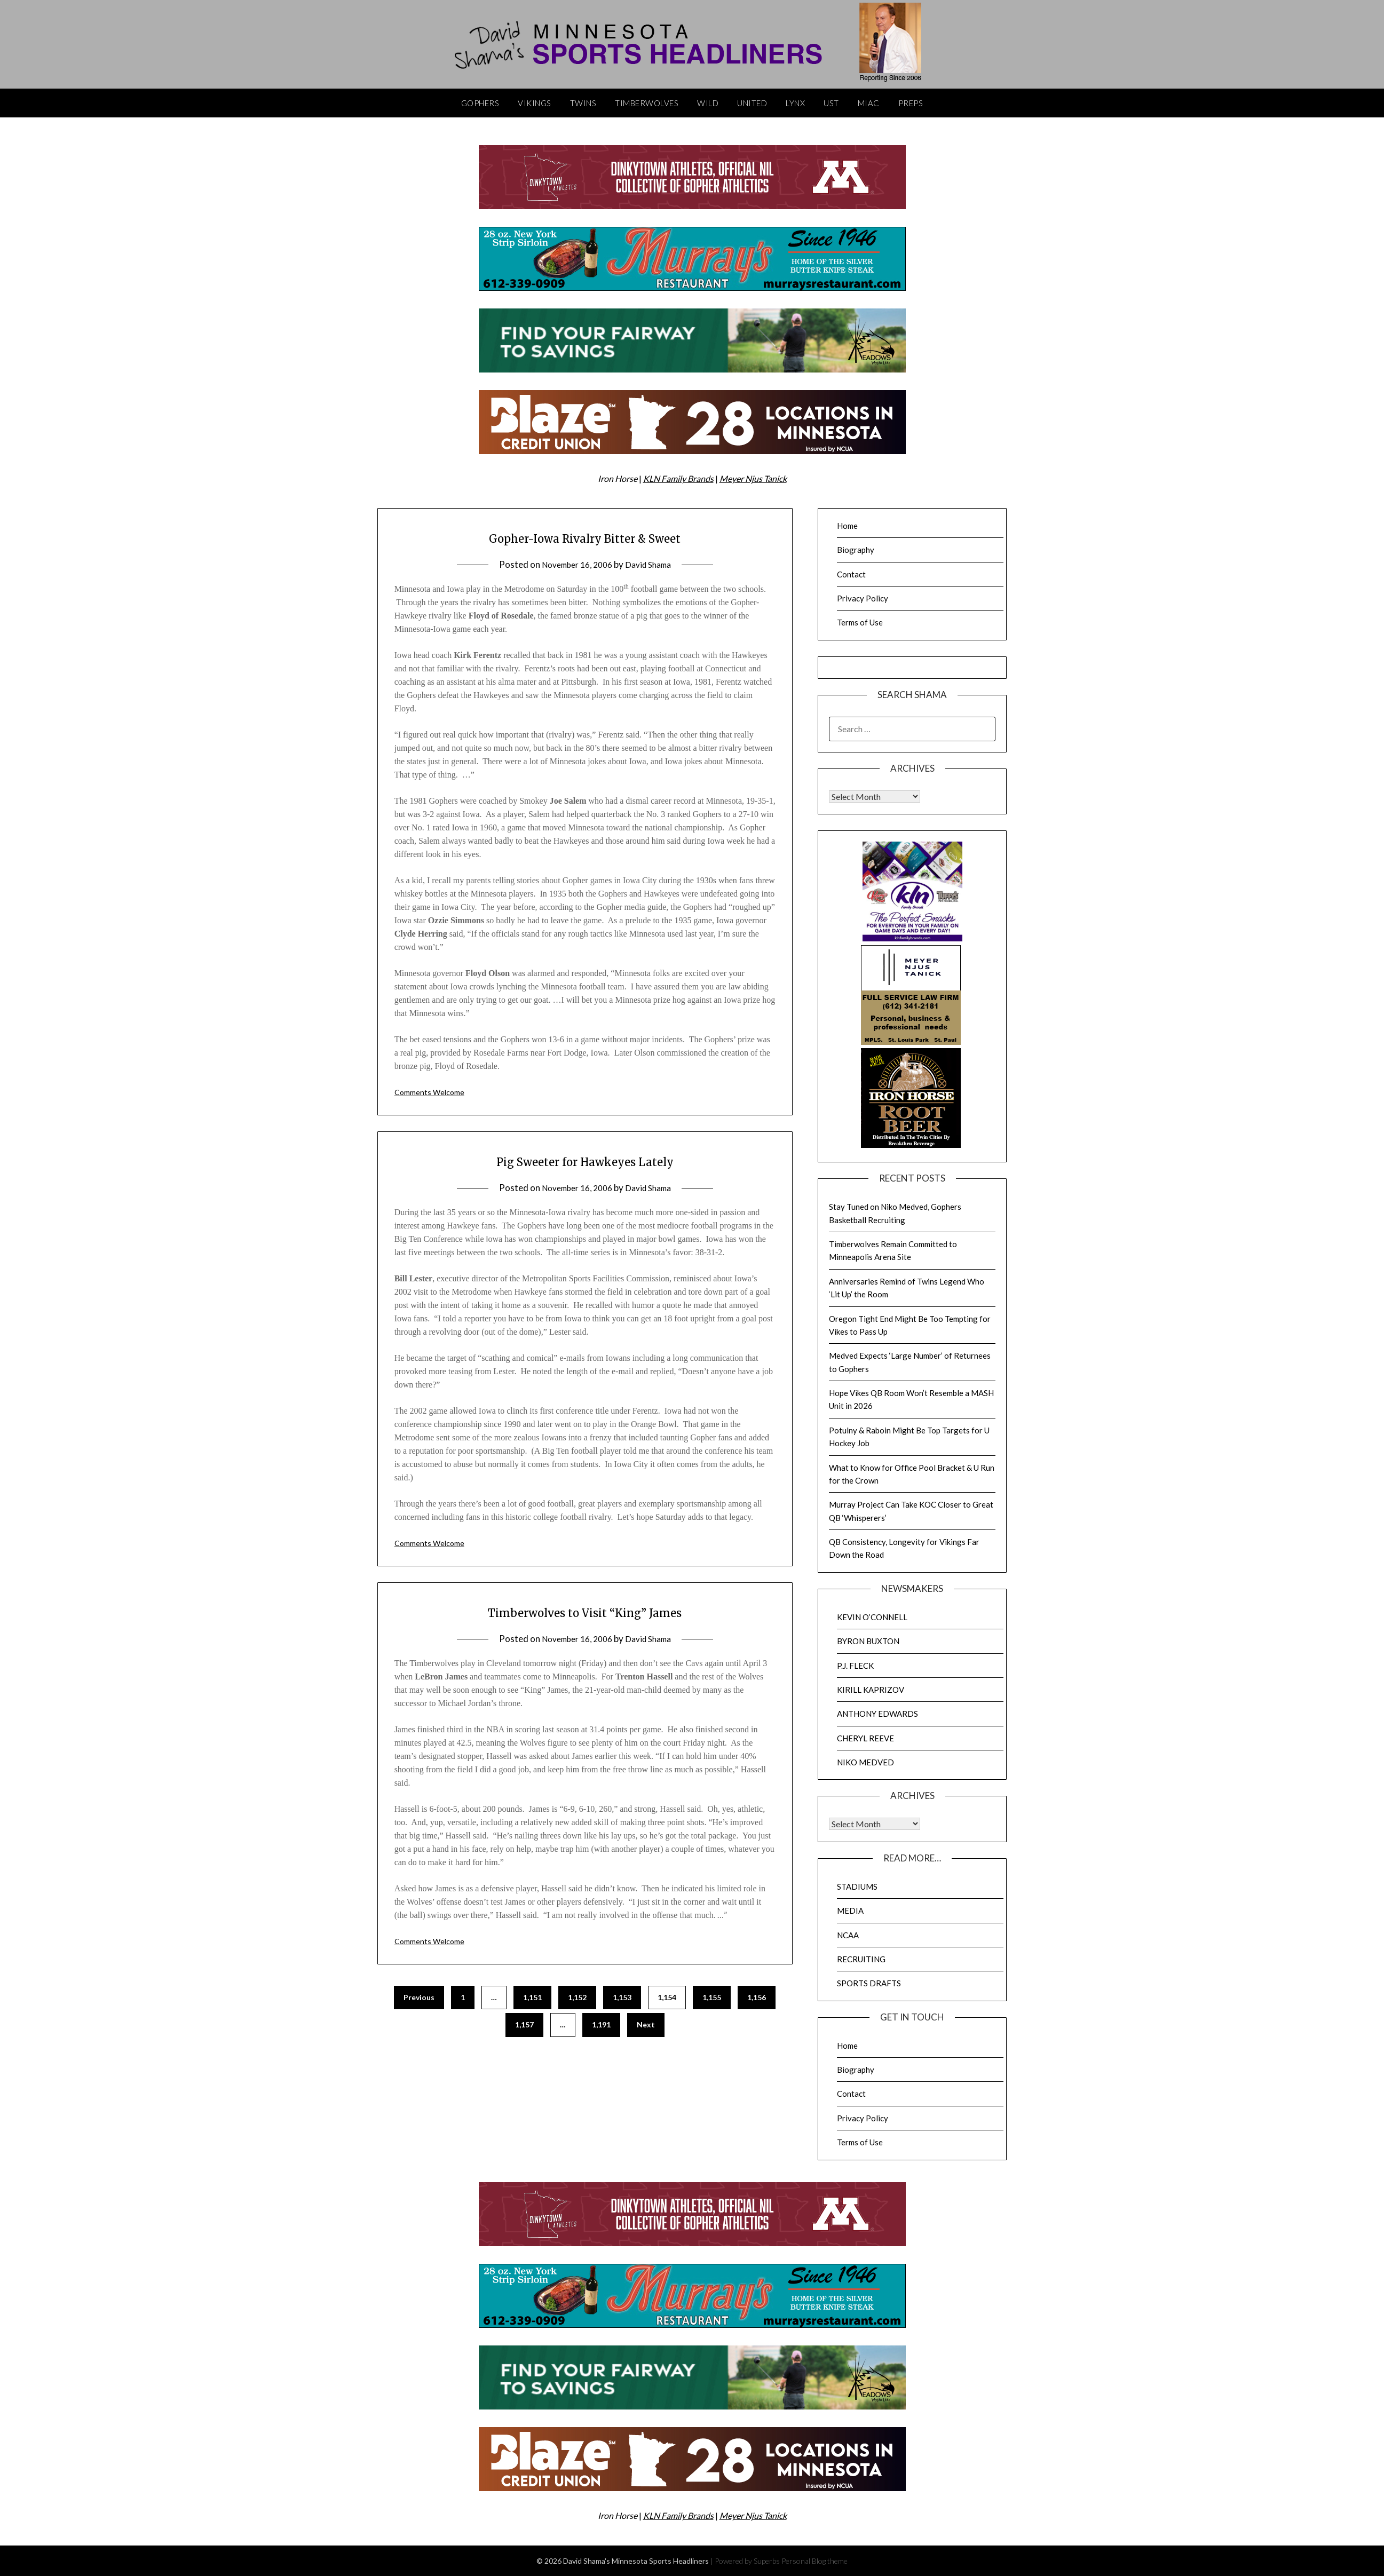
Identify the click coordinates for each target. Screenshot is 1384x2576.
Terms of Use (860, 622)
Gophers (480, 103)
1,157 (524, 2024)
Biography (855, 549)
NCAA (848, 1935)
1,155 (711, 1997)
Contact (851, 574)
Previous (419, 1997)
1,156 (756, 1997)
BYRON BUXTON (868, 1641)
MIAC (869, 103)
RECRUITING (861, 1959)
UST (831, 103)
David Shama (652, 564)
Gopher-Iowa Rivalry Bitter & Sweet (585, 537)
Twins (583, 103)
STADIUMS (857, 1886)
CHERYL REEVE (865, 1738)
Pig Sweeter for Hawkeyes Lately (584, 1160)
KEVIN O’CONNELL (872, 1617)
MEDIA (850, 1910)
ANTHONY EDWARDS (877, 1713)
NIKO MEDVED (865, 1762)
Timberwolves (646, 103)
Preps (910, 103)
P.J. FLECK (855, 1665)
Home (847, 525)
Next (646, 2024)
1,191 (601, 2024)
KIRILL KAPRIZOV (870, 1689)
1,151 (532, 1997)
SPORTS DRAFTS (869, 1983)
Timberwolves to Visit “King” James (585, 1611)
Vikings (534, 103)
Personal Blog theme (814, 2560)
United (752, 103)
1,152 (577, 1997)
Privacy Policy (862, 598)
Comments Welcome (432, 1092)
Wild (707, 103)
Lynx (795, 103)
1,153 (622, 1997)
